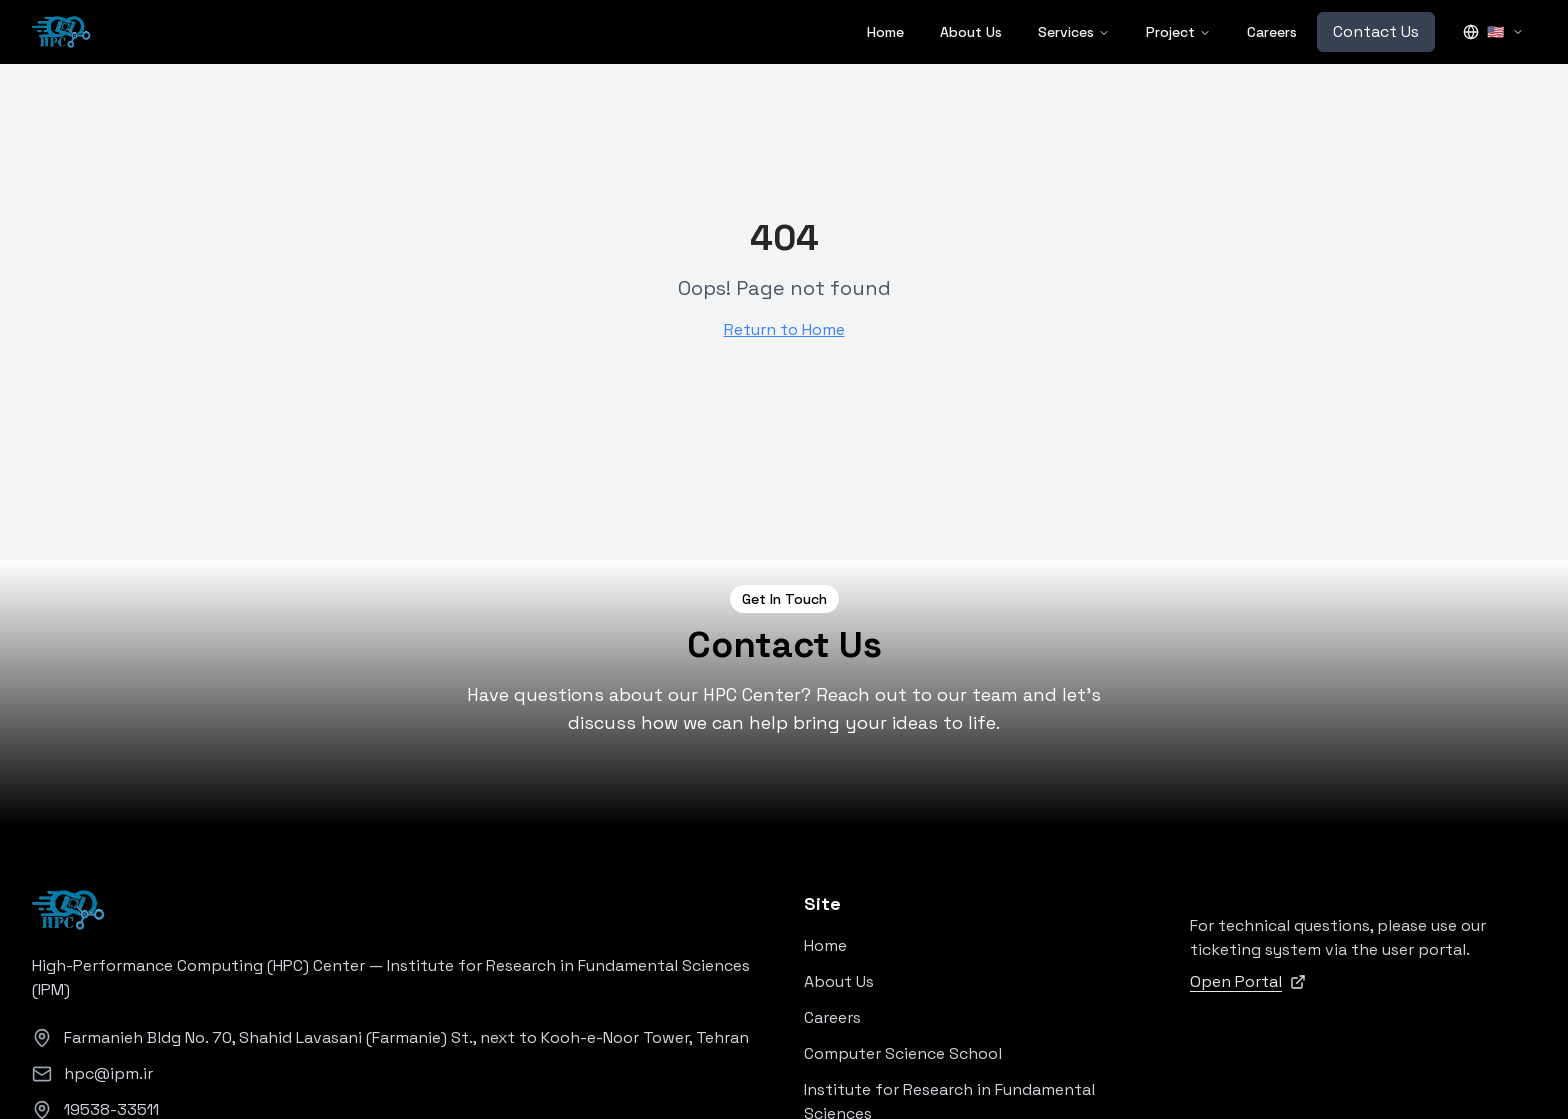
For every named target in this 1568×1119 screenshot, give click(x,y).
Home (885, 32)
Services (1074, 32)
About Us (971, 32)
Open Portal (1248, 981)
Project (1178, 32)
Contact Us (1376, 31)
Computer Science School (903, 1053)
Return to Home (784, 329)
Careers (1272, 32)
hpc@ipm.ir (108, 1073)
